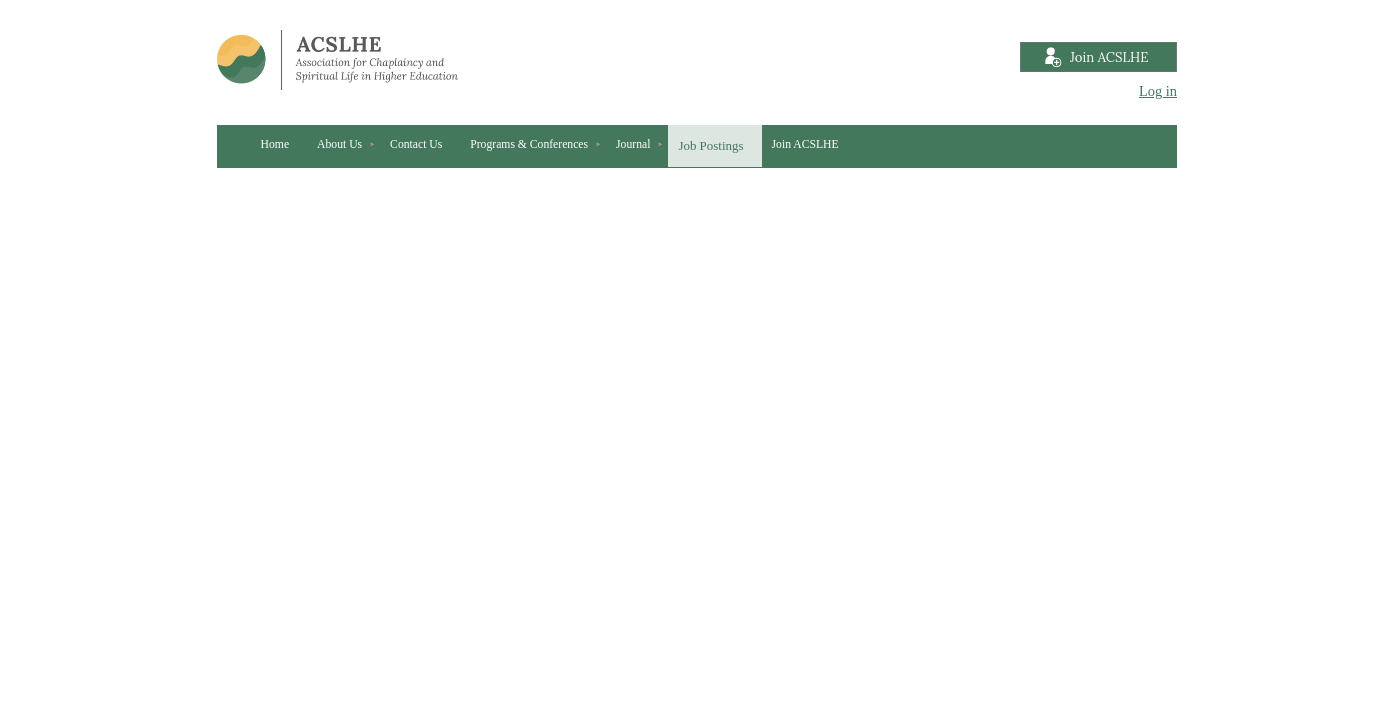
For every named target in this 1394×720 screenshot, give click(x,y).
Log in (1158, 91)
